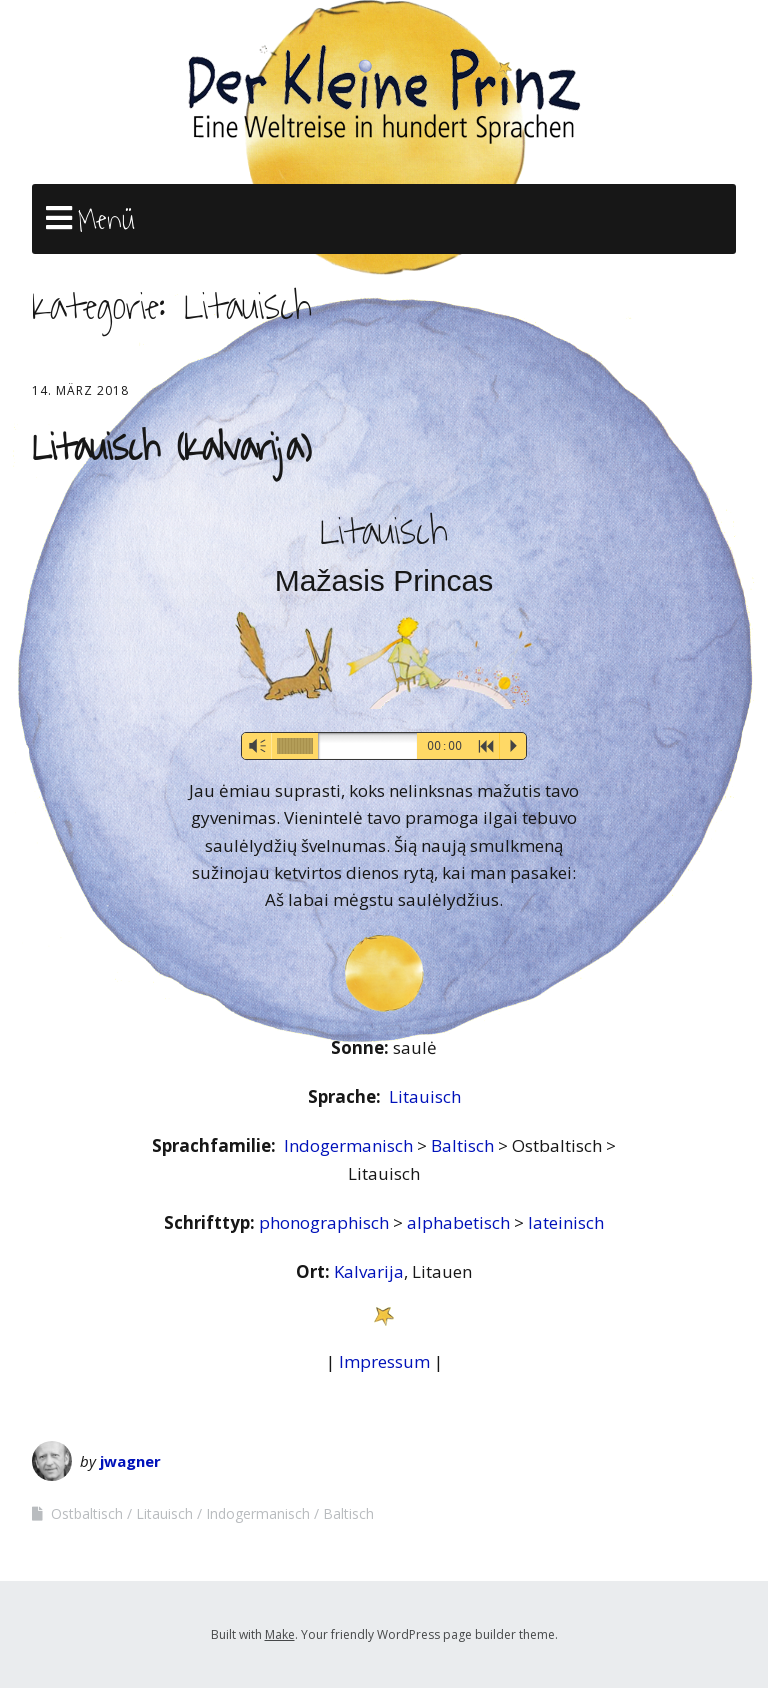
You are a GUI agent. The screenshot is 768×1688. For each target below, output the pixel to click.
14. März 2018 (80, 390)
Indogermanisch (350, 1145)
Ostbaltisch (87, 1513)
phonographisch (326, 1222)
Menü (106, 220)
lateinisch (566, 1222)
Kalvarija (369, 1271)
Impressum (384, 1361)
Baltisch (464, 1145)
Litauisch (425, 1096)
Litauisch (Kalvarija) (171, 448)
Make (280, 1634)
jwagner (130, 1461)
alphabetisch (460, 1222)
